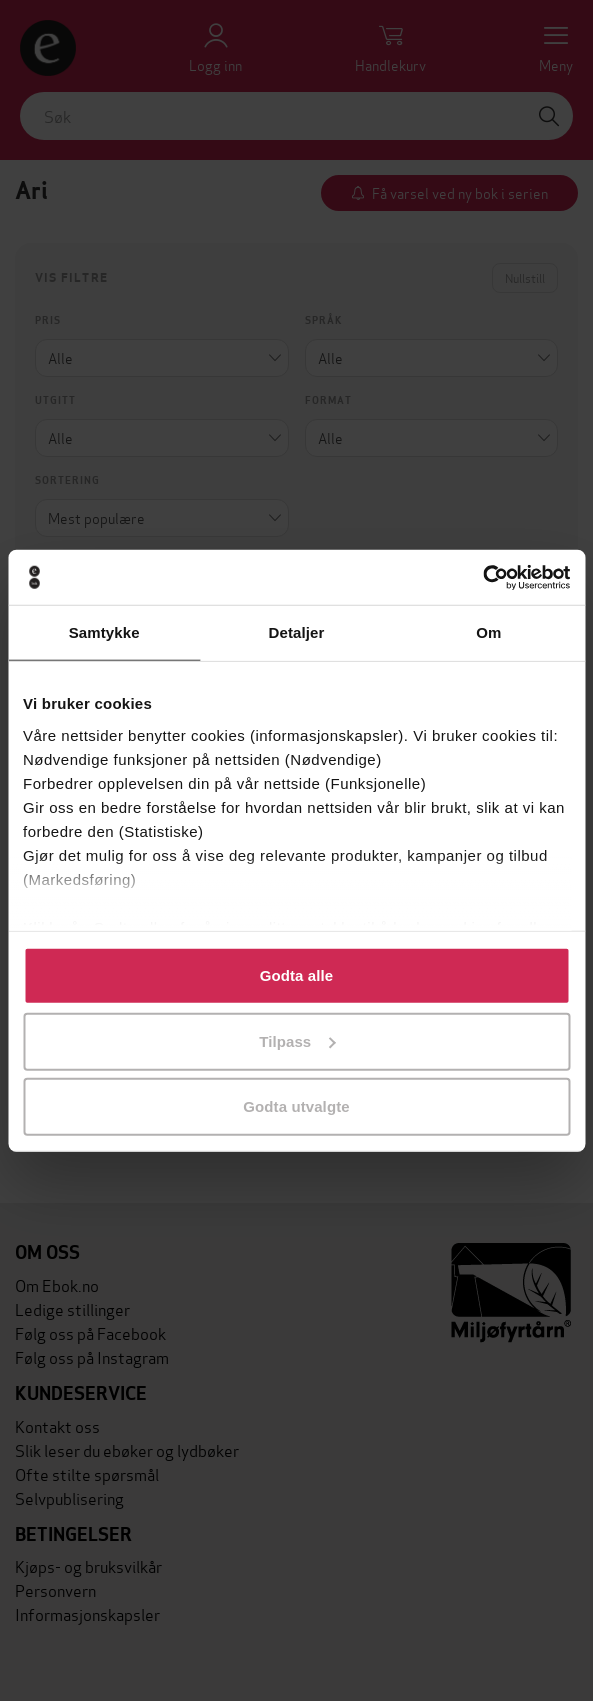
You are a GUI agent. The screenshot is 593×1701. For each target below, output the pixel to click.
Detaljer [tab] (297, 632)
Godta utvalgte (296, 1106)
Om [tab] (488, 632)
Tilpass (297, 1040)
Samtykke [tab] (104, 632)
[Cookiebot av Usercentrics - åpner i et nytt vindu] (482, 577)
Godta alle (297, 975)
